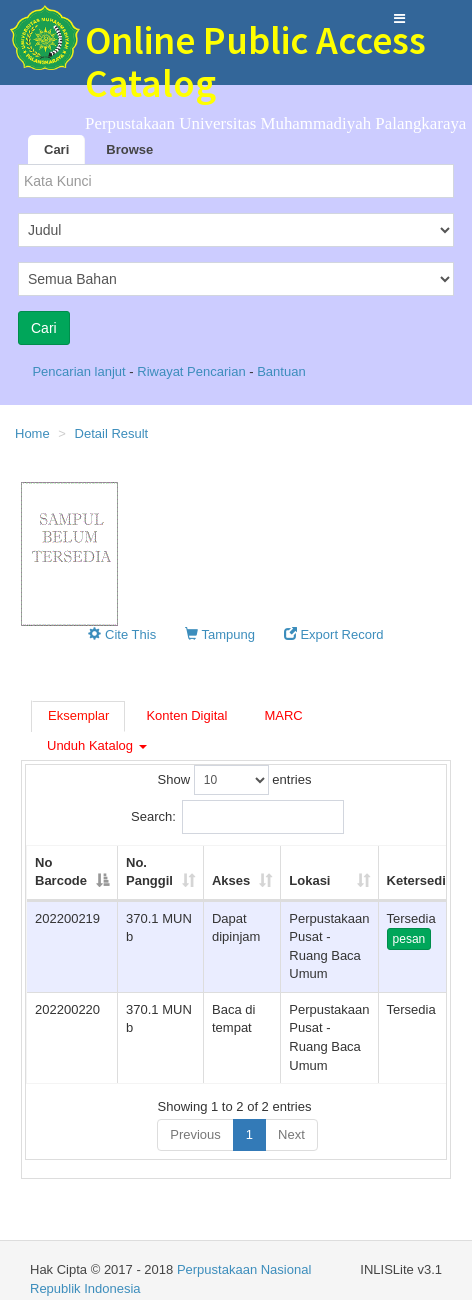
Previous (195, 1134)
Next (291, 1134)
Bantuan (281, 371)
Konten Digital (186, 715)
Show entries (235, 780)
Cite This (122, 634)
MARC (283, 715)
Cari (56, 149)
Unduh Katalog (97, 745)
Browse (129, 149)
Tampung (220, 634)
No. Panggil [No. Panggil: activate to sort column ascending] (149, 872)
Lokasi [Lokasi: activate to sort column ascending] (309, 880)
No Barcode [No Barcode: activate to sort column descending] (61, 872)
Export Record (334, 634)
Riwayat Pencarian (193, 371)
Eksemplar (78, 715)
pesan (409, 939)
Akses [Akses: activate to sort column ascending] (231, 880)
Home (32, 433)
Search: (237, 817)
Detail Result (112, 433)
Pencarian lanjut (80, 371)
